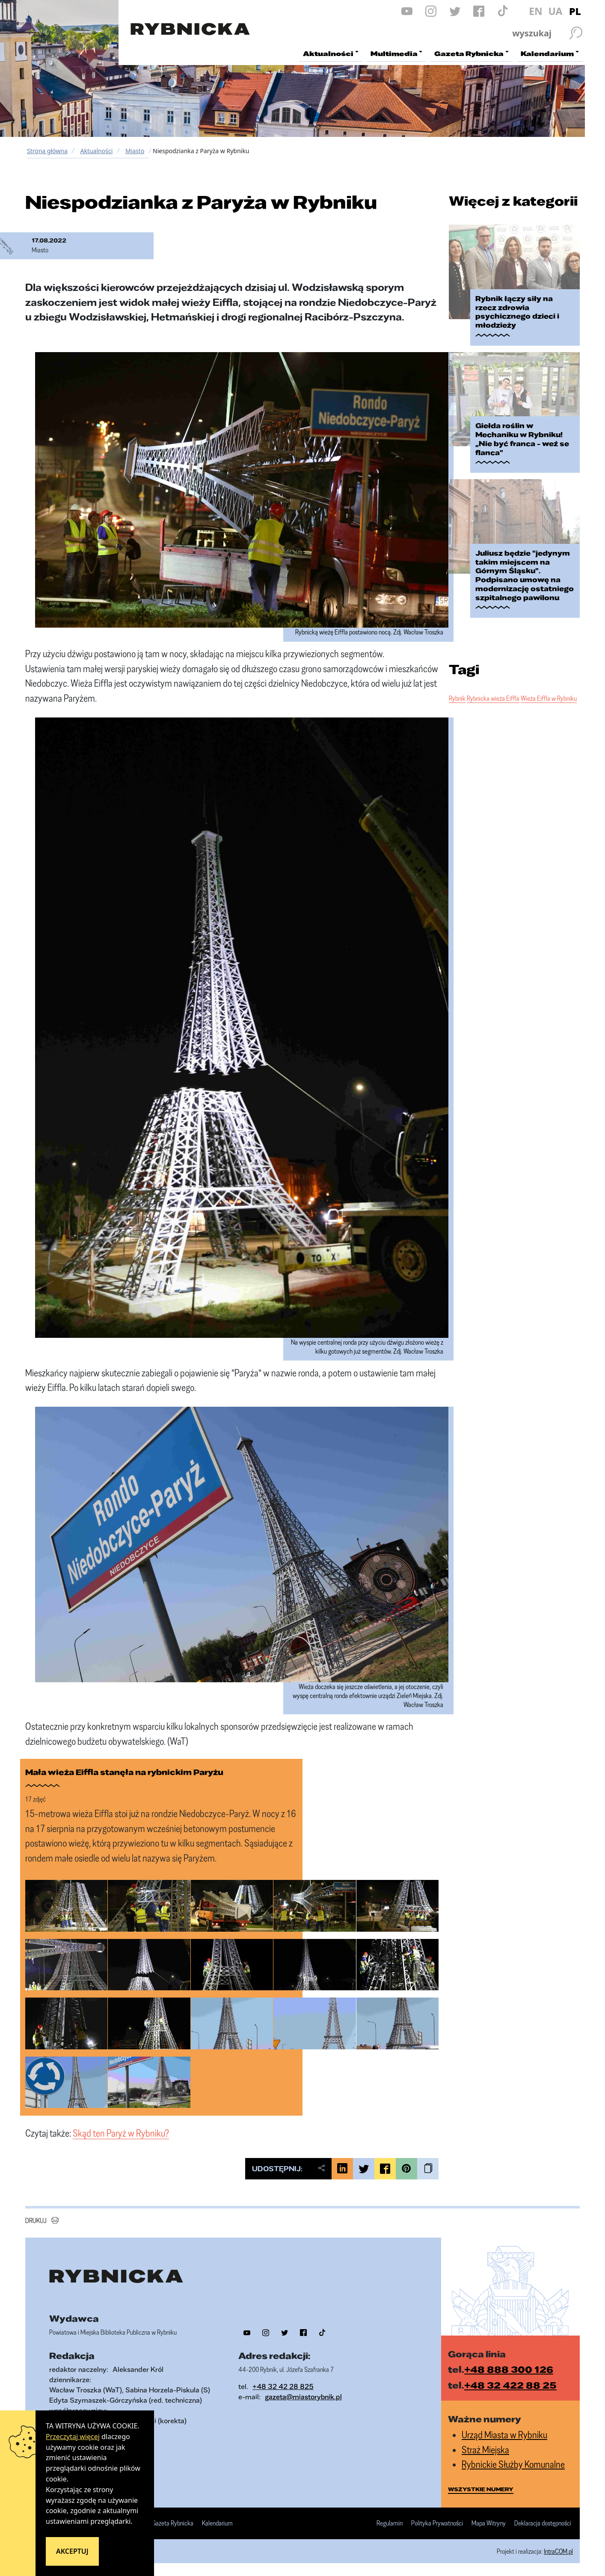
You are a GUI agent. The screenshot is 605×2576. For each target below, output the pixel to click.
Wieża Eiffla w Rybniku (549, 698)
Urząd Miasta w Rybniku (504, 2434)
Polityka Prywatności (437, 2523)
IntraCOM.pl (558, 2551)
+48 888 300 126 (508, 2369)
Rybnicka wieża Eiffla (493, 698)
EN (536, 11)
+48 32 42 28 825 (283, 2386)
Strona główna (47, 151)
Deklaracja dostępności (542, 2523)
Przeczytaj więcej (73, 2436)
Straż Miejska (485, 2449)
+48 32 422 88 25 (510, 2385)
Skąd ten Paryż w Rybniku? (121, 2133)
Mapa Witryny (489, 2523)
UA (555, 11)
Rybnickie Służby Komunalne (513, 2464)
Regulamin (390, 2523)
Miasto (134, 151)
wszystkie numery (480, 2489)
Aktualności (96, 151)
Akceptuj (72, 2551)
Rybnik (457, 698)
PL (575, 11)
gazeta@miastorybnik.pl (303, 2396)
